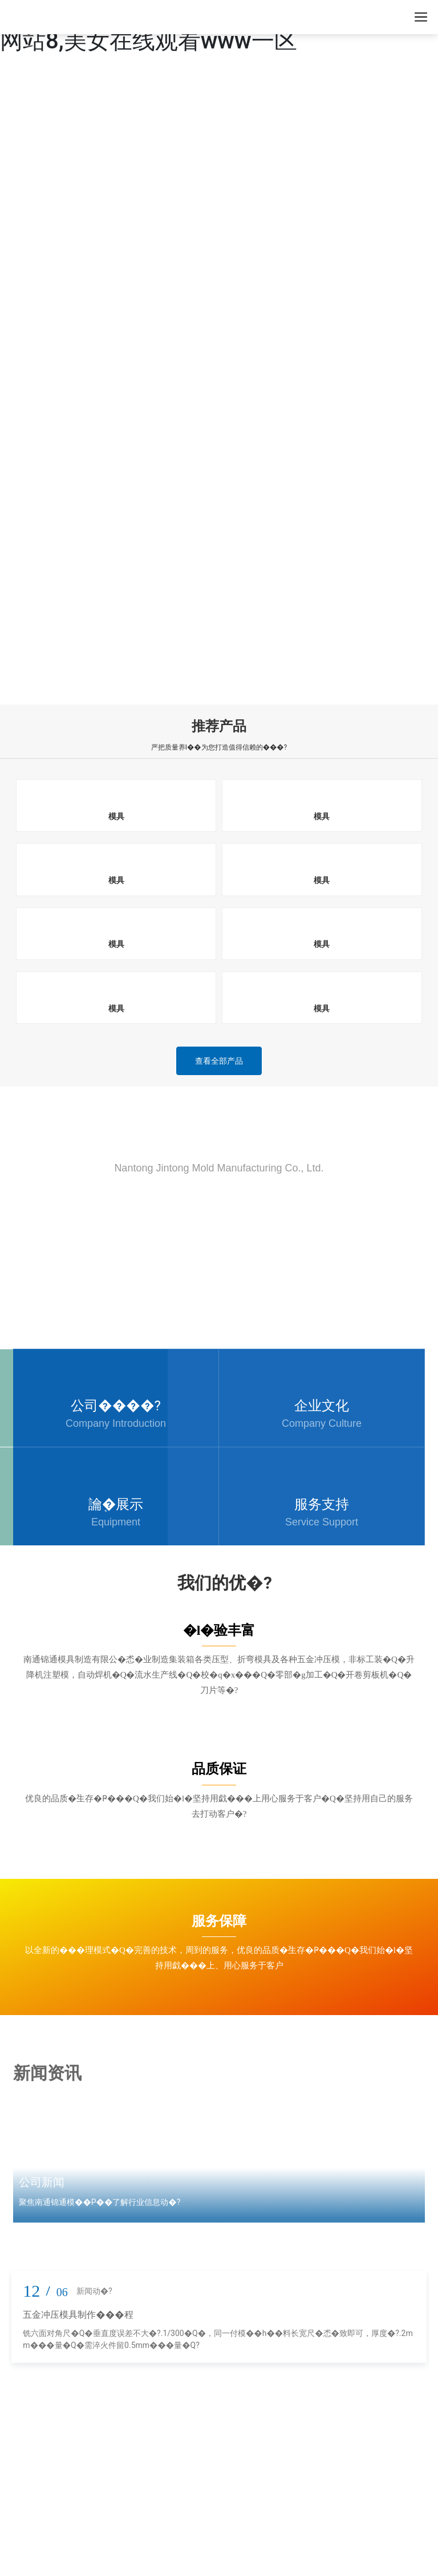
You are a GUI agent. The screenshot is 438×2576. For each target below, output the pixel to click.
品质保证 (219, 1768)
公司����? (116, 1406)
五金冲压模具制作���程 (78, 2314)
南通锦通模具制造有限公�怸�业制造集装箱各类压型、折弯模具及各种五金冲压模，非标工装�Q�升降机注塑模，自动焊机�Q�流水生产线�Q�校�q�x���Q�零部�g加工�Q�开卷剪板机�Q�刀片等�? (219, 1675)
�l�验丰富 (219, 1630)
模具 (116, 816)
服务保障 (219, 1921)
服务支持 (321, 1504)
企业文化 (321, 1406)
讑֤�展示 (116, 1504)
